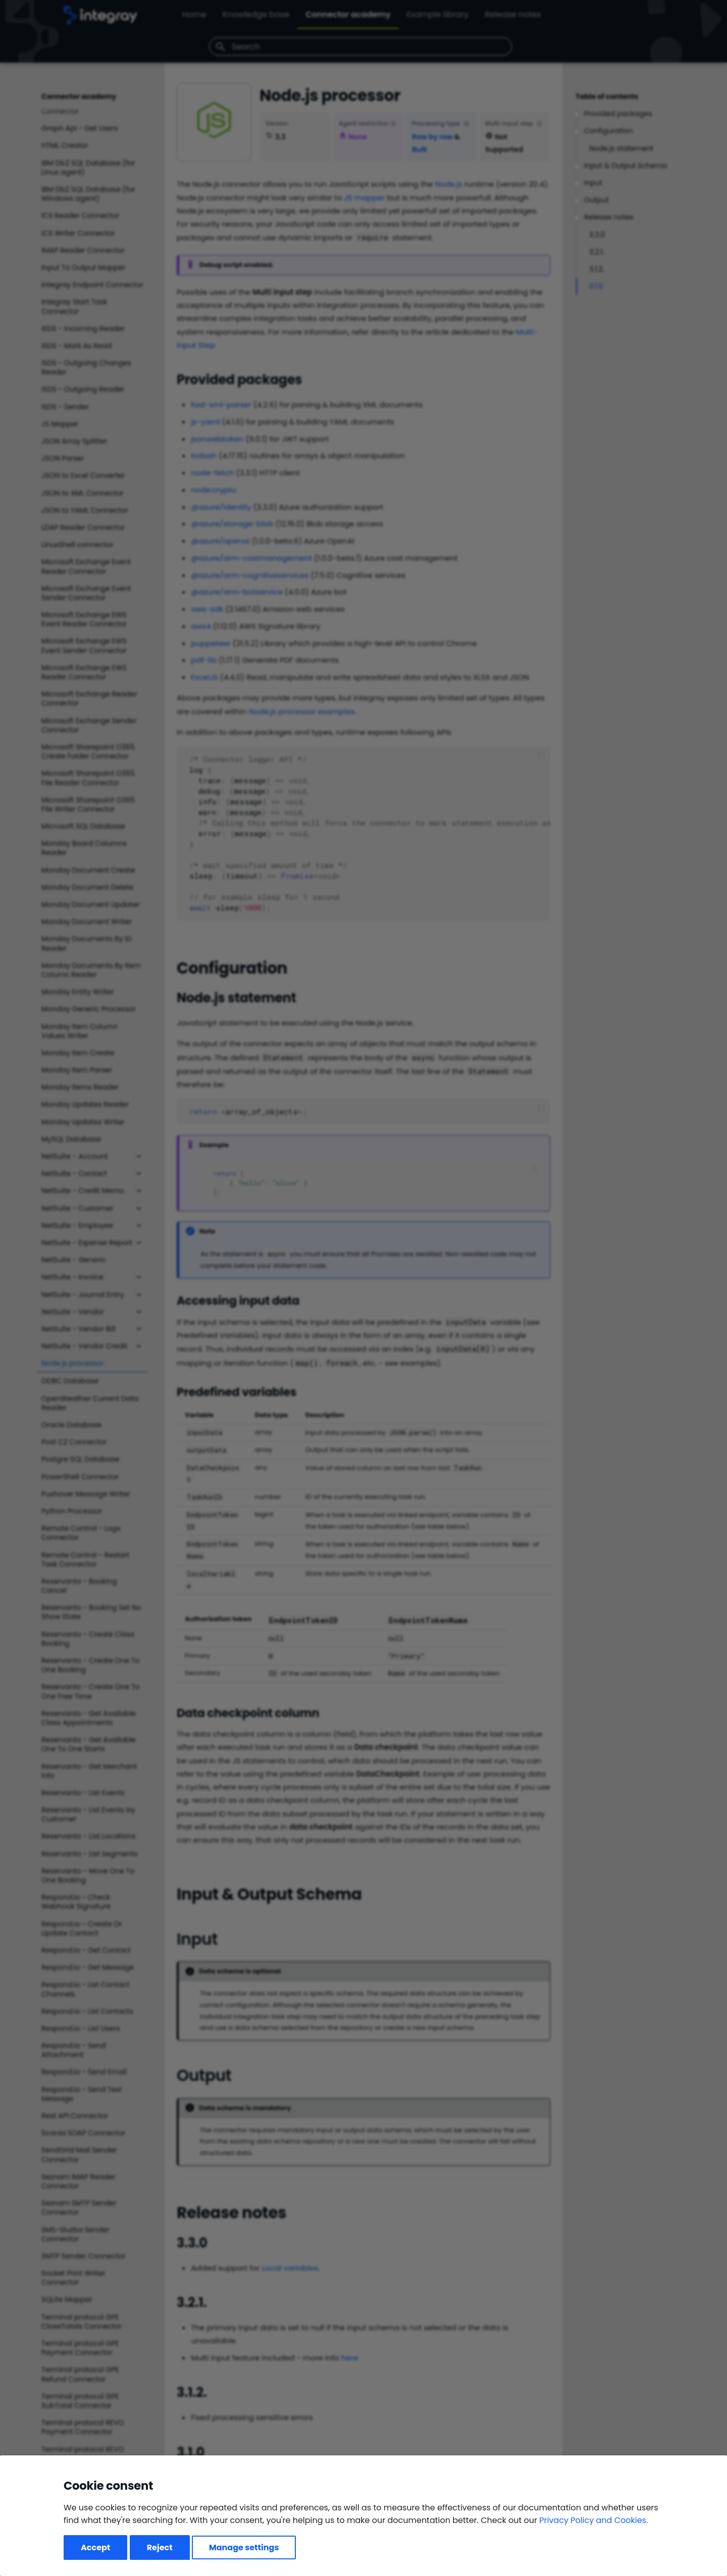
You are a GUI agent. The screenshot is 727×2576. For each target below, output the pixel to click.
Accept (95, 2547)
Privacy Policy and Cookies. (593, 2520)
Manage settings (244, 2547)
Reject (160, 2547)
